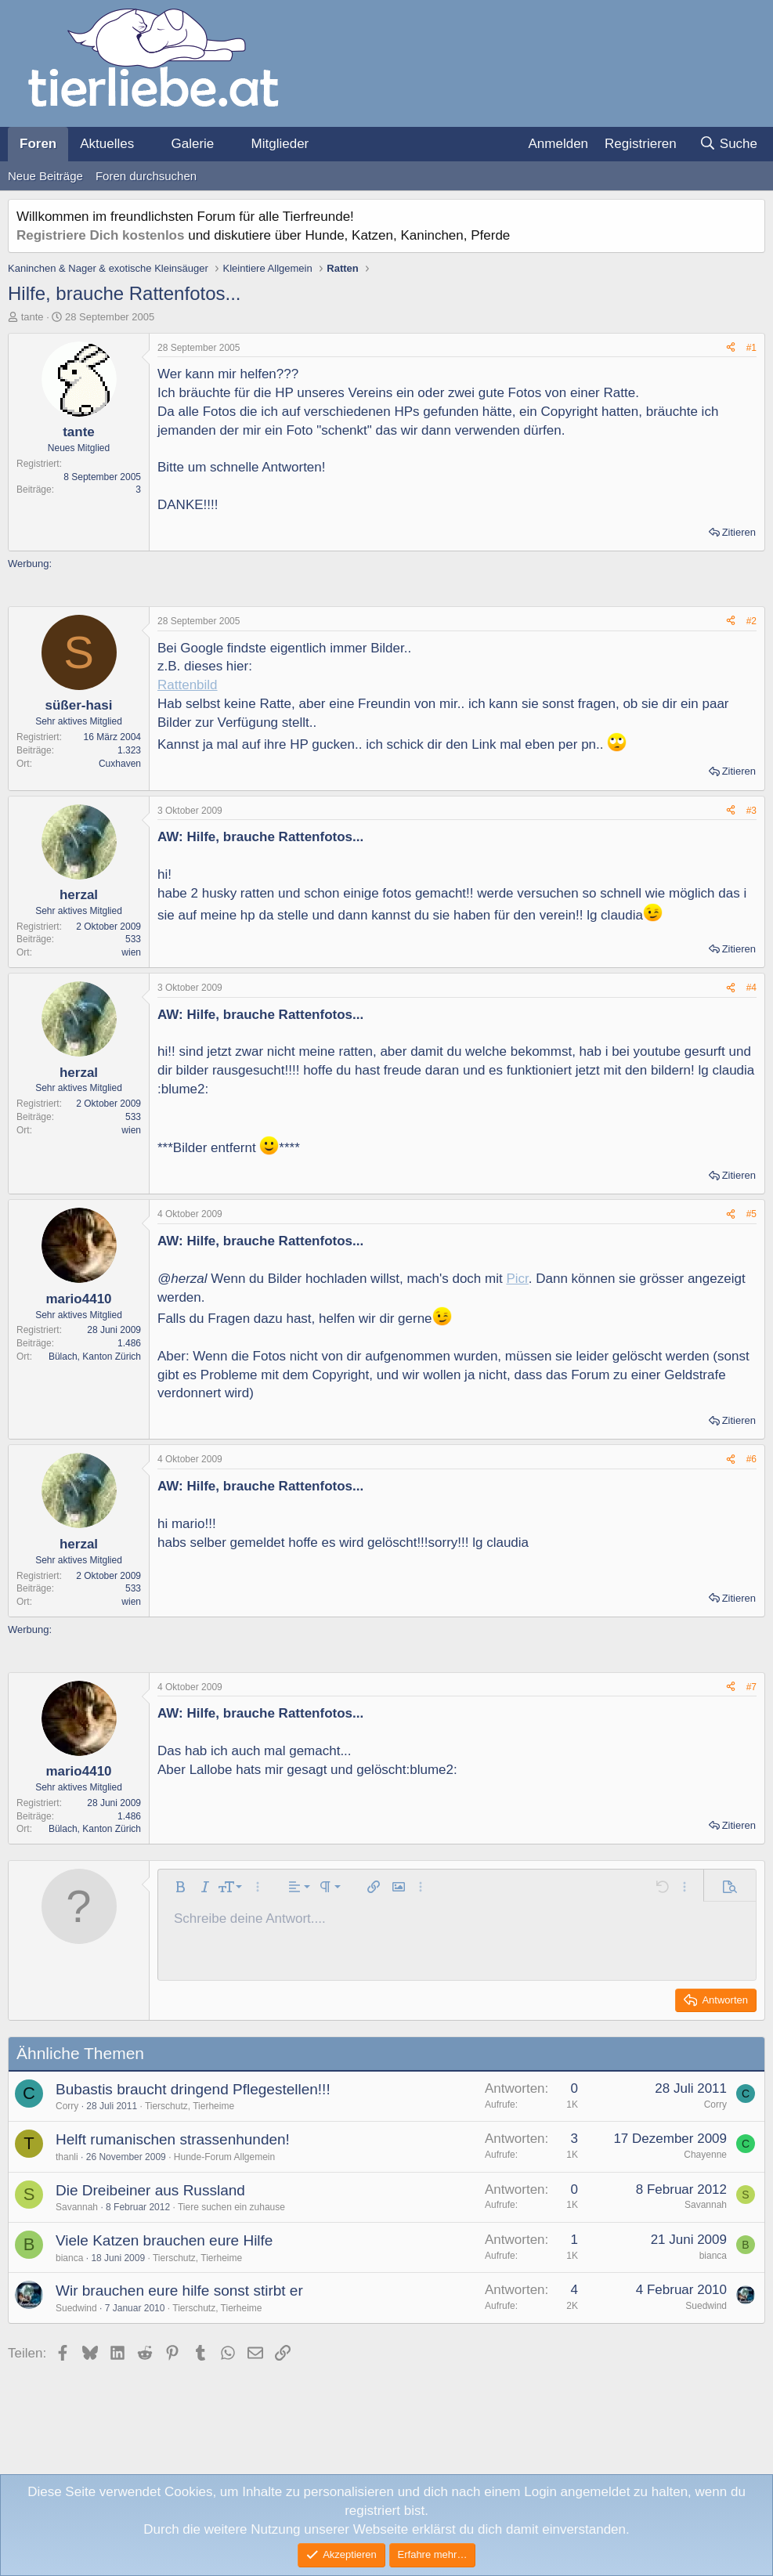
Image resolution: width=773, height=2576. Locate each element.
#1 (751, 347)
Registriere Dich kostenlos (100, 235)
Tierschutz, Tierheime (189, 2106)
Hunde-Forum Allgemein (224, 2156)
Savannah (77, 2207)
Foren (38, 143)
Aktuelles (107, 143)
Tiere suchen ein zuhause (231, 2207)
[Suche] (728, 144)
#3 (751, 810)
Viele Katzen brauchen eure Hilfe (164, 2240)
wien (131, 952)
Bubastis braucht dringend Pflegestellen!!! (193, 2089)
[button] (147, 144)
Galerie (192, 143)
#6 (751, 1459)
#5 (751, 1214)
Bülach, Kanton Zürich (95, 1356)
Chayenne (705, 2154)
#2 (751, 621)
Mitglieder (280, 143)
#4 (751, 987)
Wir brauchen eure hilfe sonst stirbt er (179, 2290)
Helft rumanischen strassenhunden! (173, 2139)
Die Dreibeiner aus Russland (150, 2190)
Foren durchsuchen (146, 175)
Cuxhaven (120, 763)
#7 (751, 1687)
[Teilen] (731, 348)
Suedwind (76, 2308)
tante (32, 317)
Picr (517, 1278)
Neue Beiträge (45, 175)
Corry (67, 2106)
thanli (67, 2156)
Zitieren (739, 532)
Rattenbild (187, 684)
